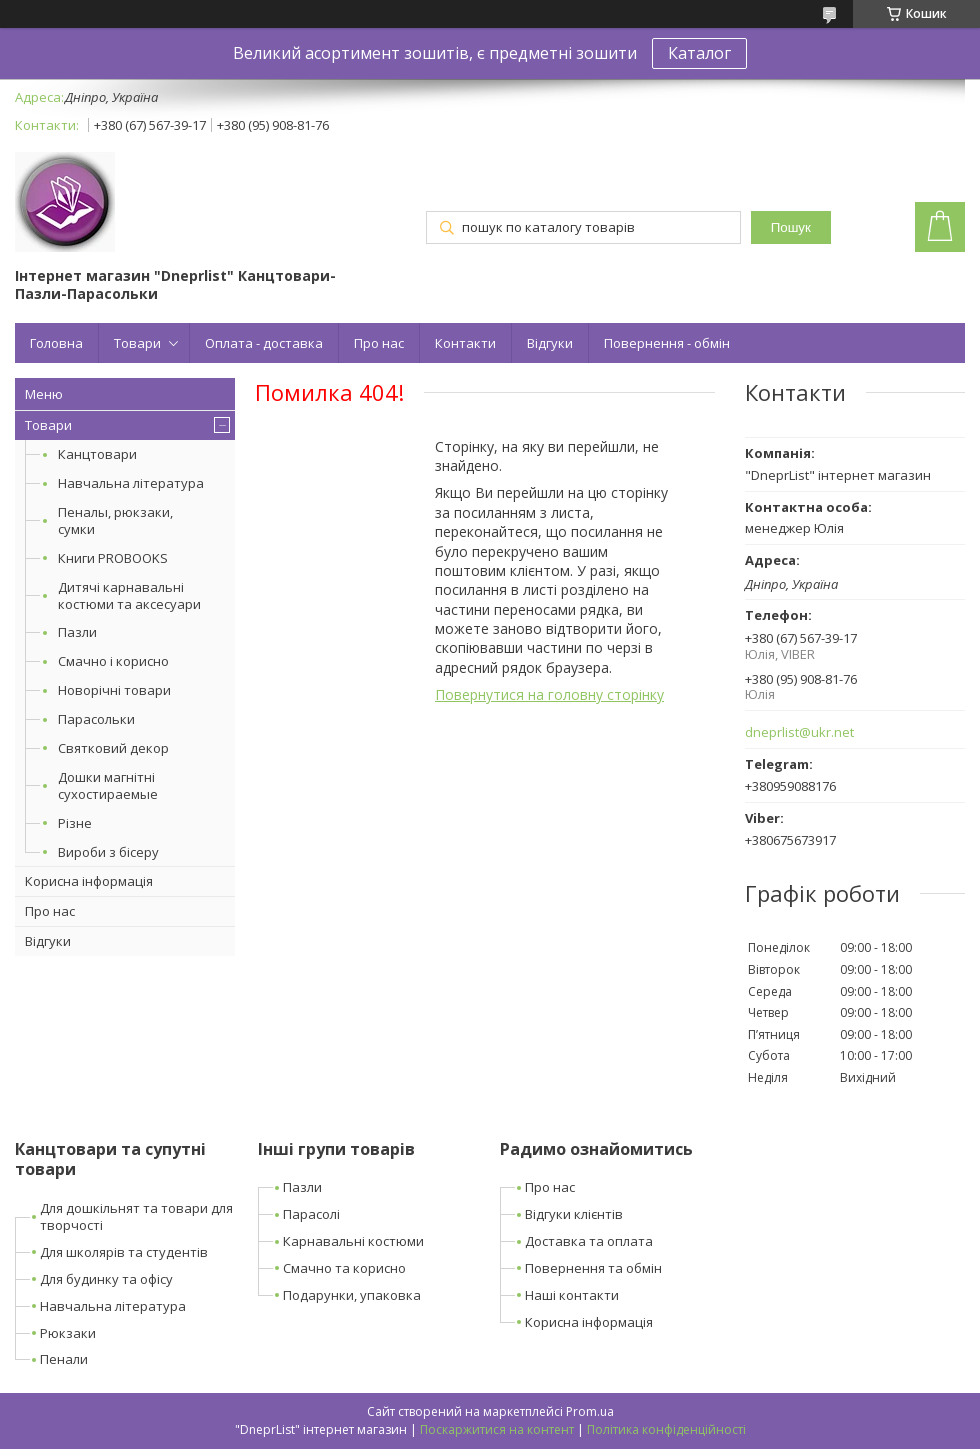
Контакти (465, 343)
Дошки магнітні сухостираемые (108, 785)
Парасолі (311, 1214)
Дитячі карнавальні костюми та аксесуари (129, 595)
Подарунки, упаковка (352, 1295)
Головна (56, 343)
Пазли (77, 632)
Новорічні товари (114, 690)
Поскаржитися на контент (497, 1429)
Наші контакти (572, 1295)
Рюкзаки (68, 1333)
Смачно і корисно (113, 661)
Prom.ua (590, 1411)
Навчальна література (131, 483)
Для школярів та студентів (124, 1252)
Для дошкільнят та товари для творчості (136, 1216)
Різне (75, 823)
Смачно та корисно (344, 1268)
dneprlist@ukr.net (799, 732)
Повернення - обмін (667, 343)
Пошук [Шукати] (791, 227)
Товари (137, 343)
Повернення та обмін (593, 1268)
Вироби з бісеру (108, 852)
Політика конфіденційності (666, 1429)
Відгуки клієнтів (574, 1214)
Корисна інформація (89, 881)
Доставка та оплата (589, 1241)
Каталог (699, 53)
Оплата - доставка (264, 343)
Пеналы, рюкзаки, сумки (115, 520)
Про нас (379, 343)
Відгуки (550, 343)
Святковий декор (113, 748)
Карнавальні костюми (353, 1241)
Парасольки (96, 719)
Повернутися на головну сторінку (549, 694)
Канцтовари (97, 454)
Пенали (64, 1359)
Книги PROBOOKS (113, 558)
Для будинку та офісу (106, 1279)
